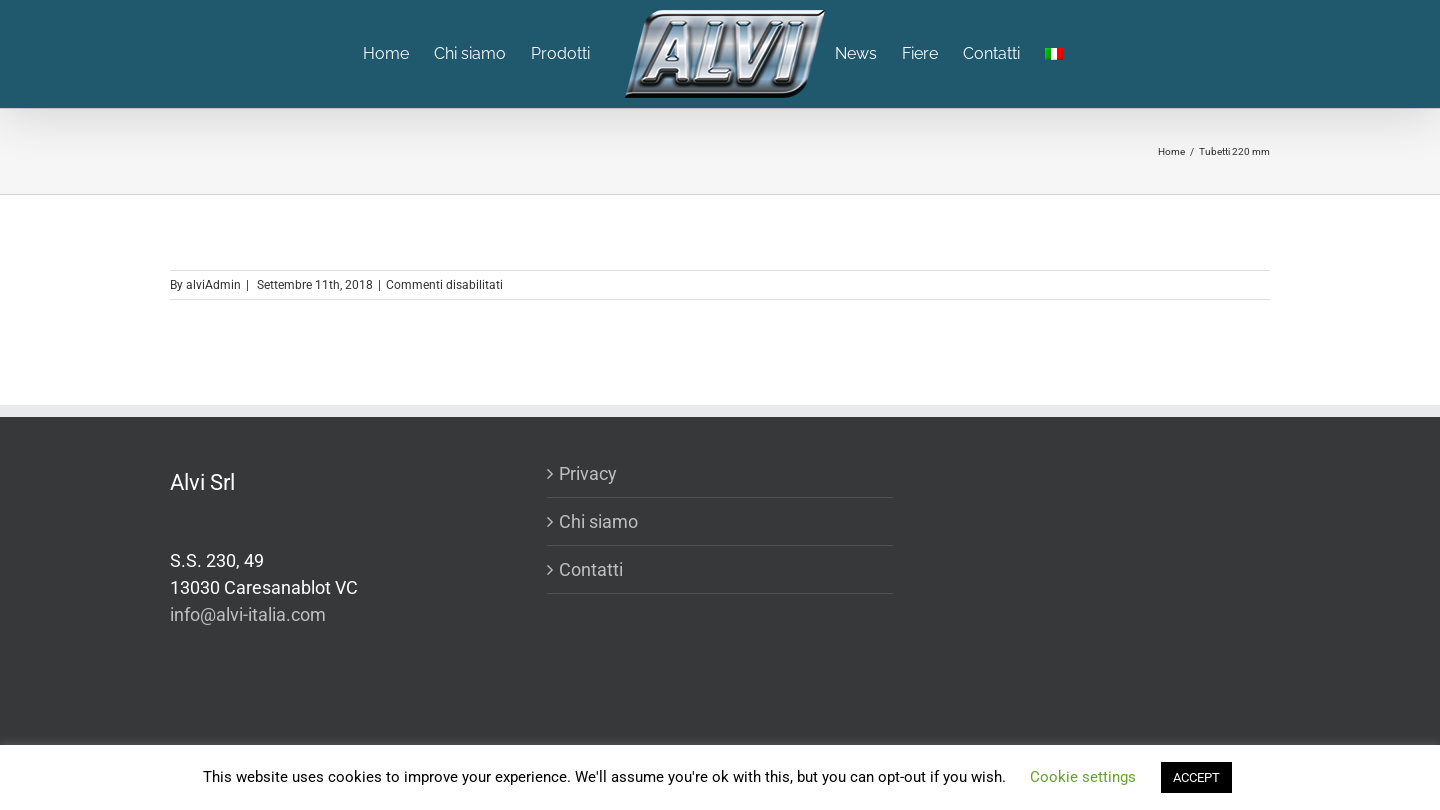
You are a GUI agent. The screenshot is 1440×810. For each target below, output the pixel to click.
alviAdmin (213, 285)
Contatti (591, 569)
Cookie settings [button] (1083, 777)
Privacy (588, 473)
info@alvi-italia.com (248, 614)
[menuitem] (398, 54)
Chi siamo (598, 521)
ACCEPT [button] (1196, 777)
